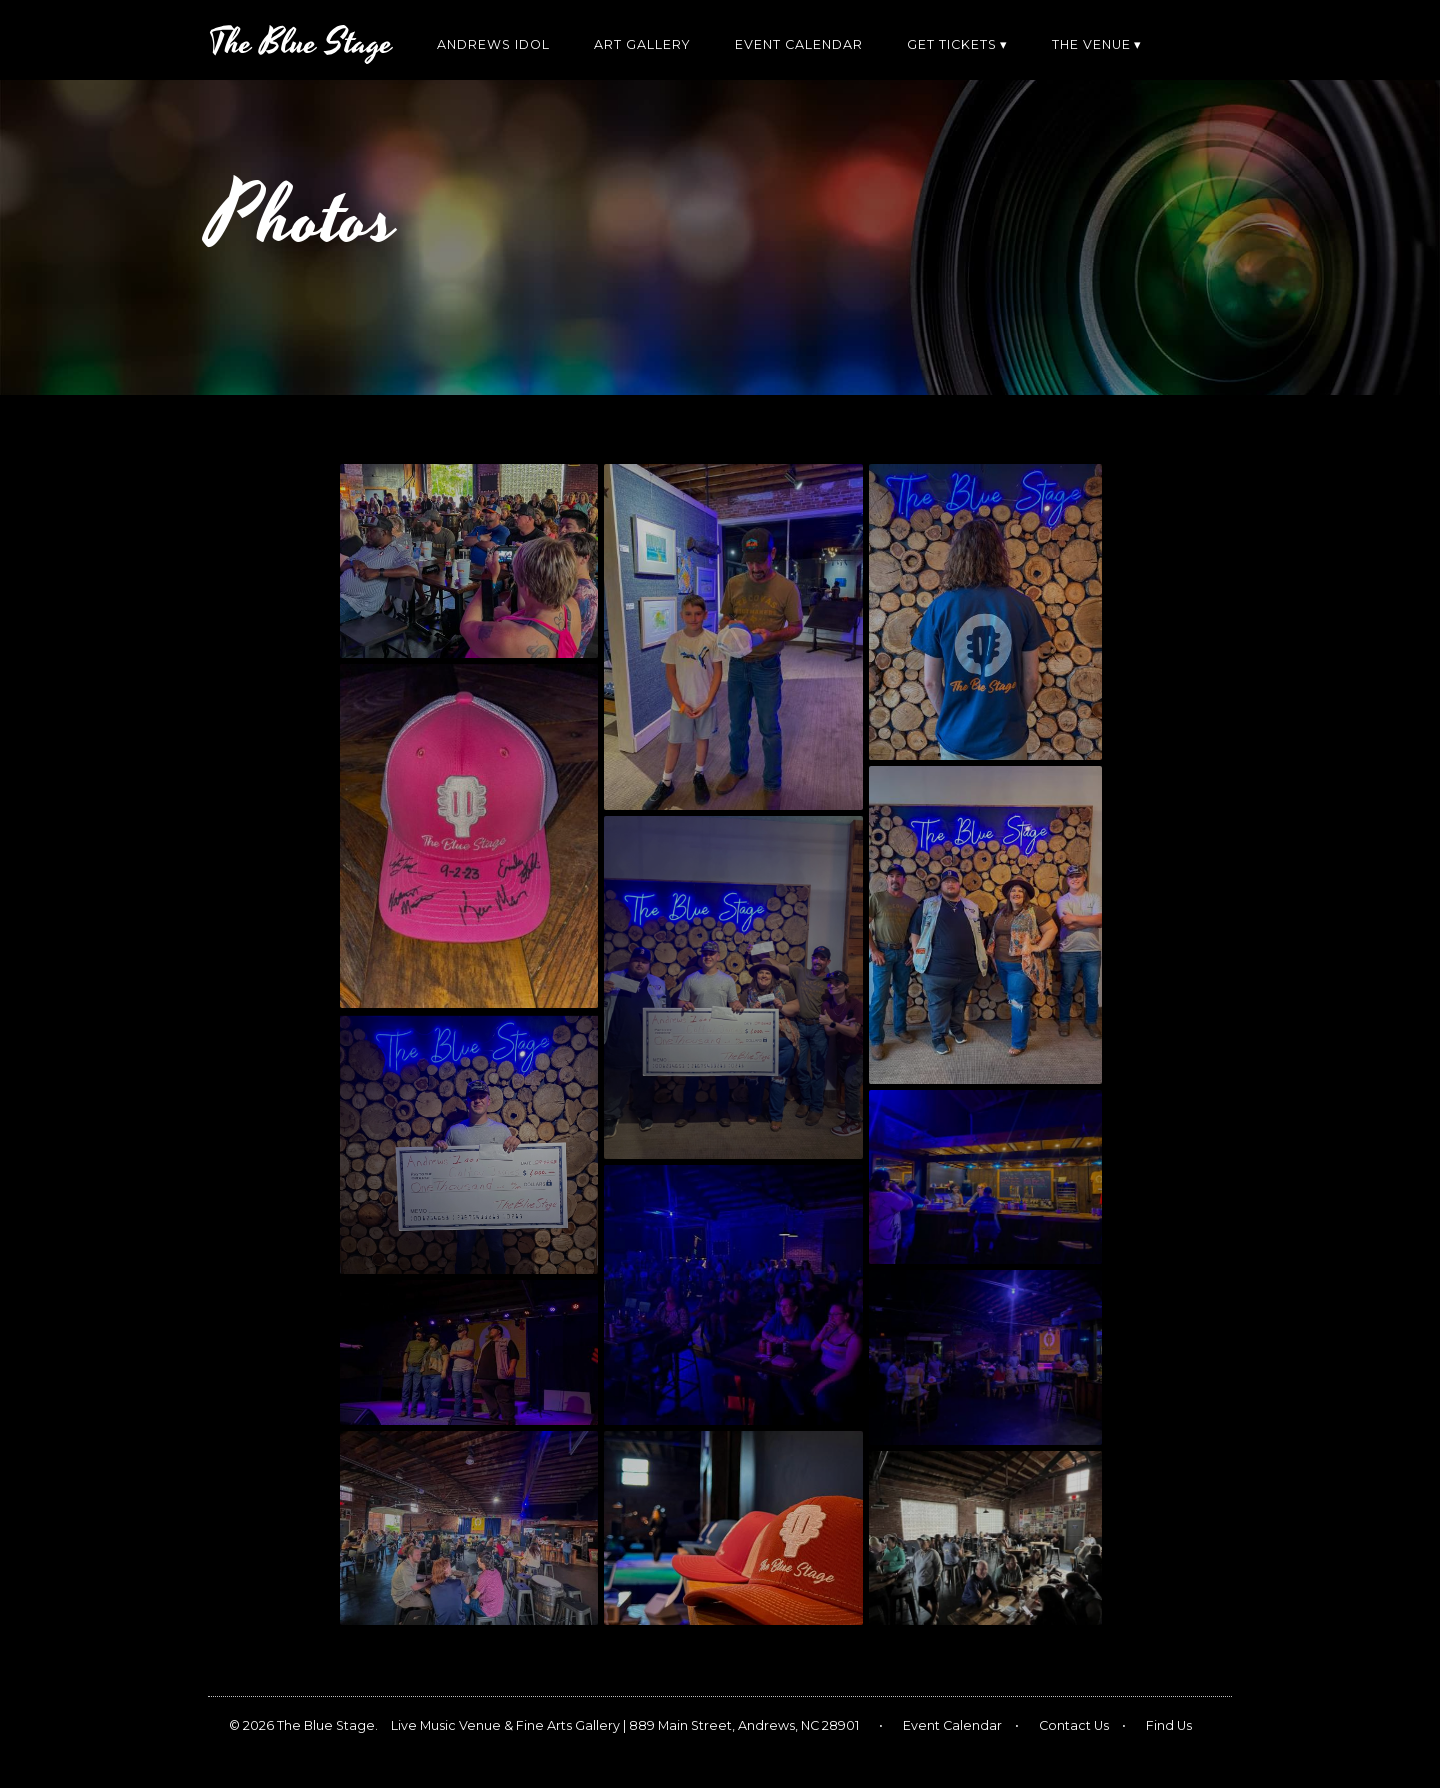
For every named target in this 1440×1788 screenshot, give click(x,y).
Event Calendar (799, 44)
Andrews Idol (493, 44)
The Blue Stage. (327, 1725)
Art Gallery (642, 44)
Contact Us (1074, 1725)
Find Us (1169, 1725)
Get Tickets (952, 44)
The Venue (1091, 44)
